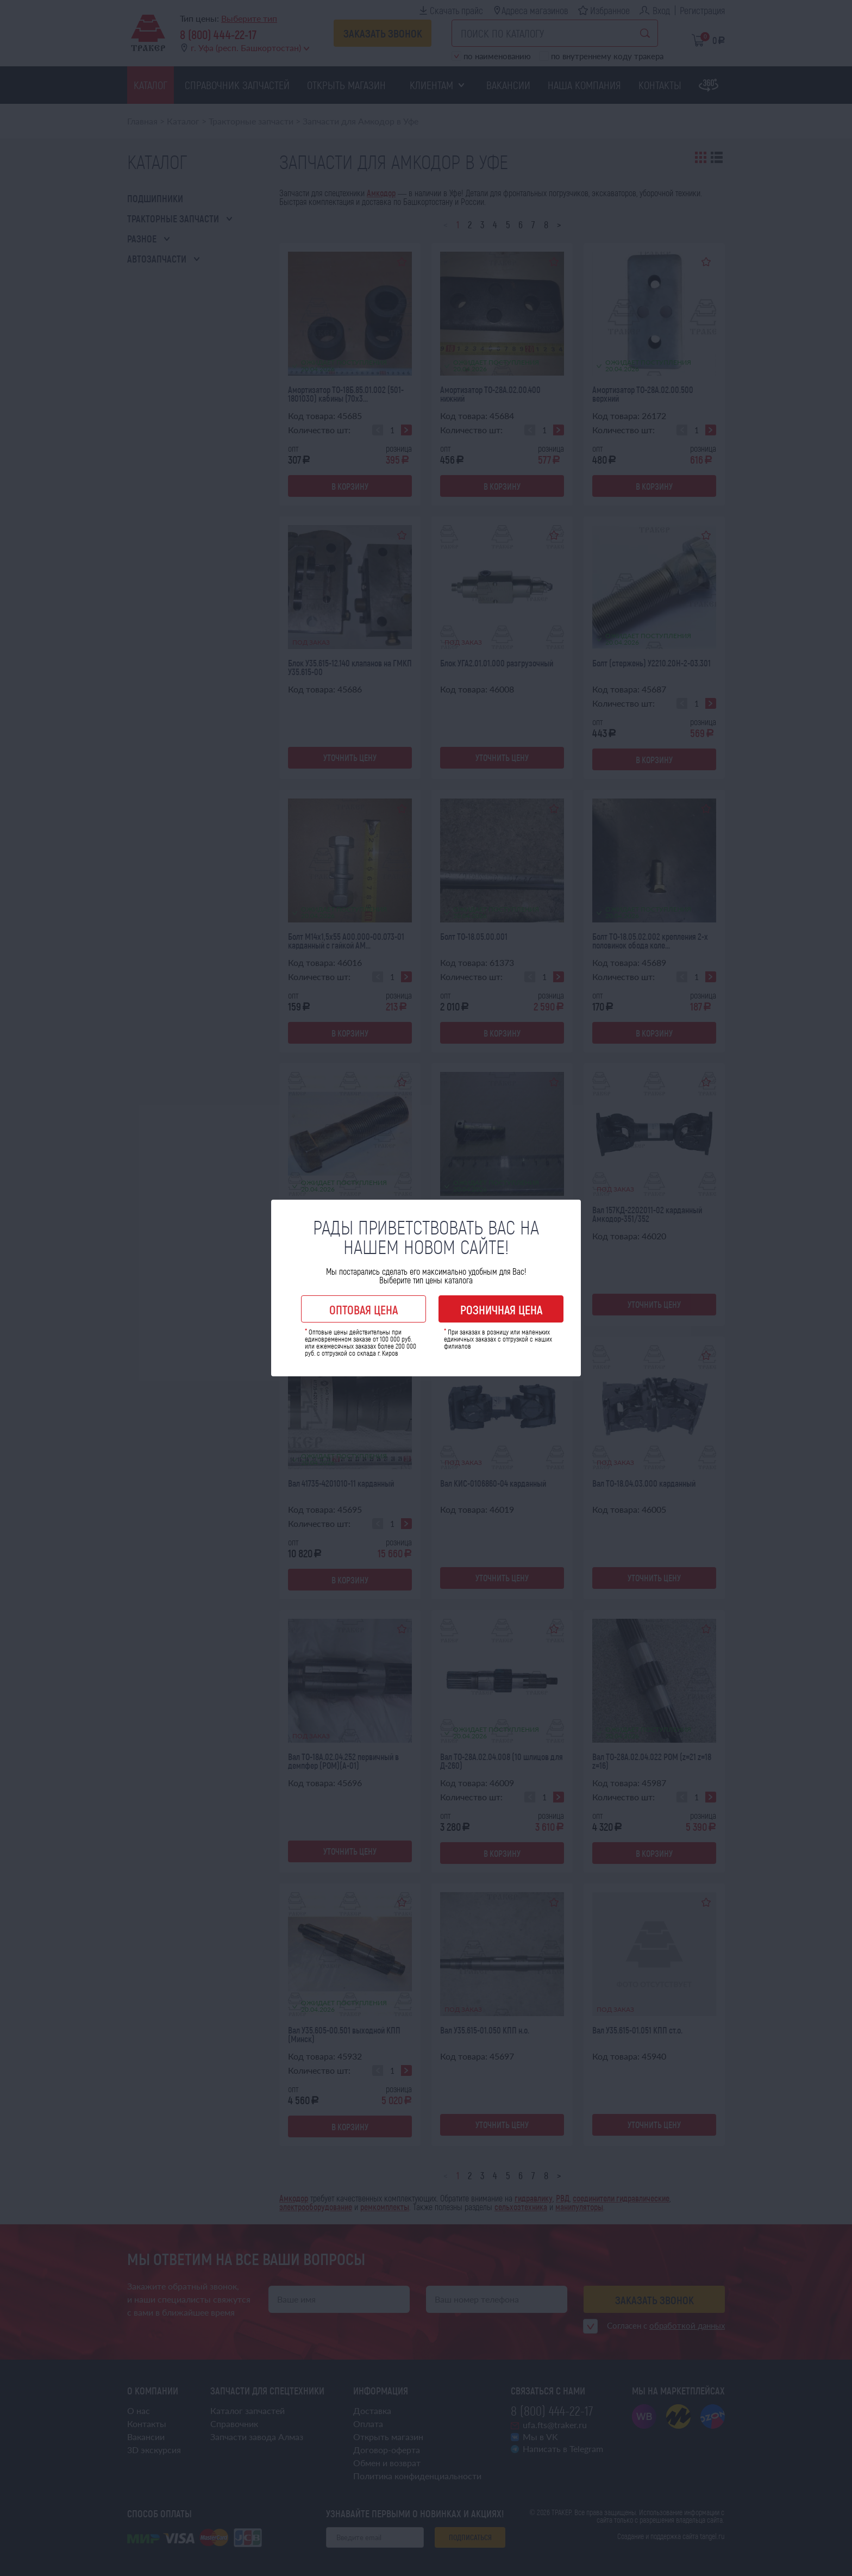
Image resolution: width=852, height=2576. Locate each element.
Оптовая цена (363, 1309)
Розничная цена (501, 1309)
